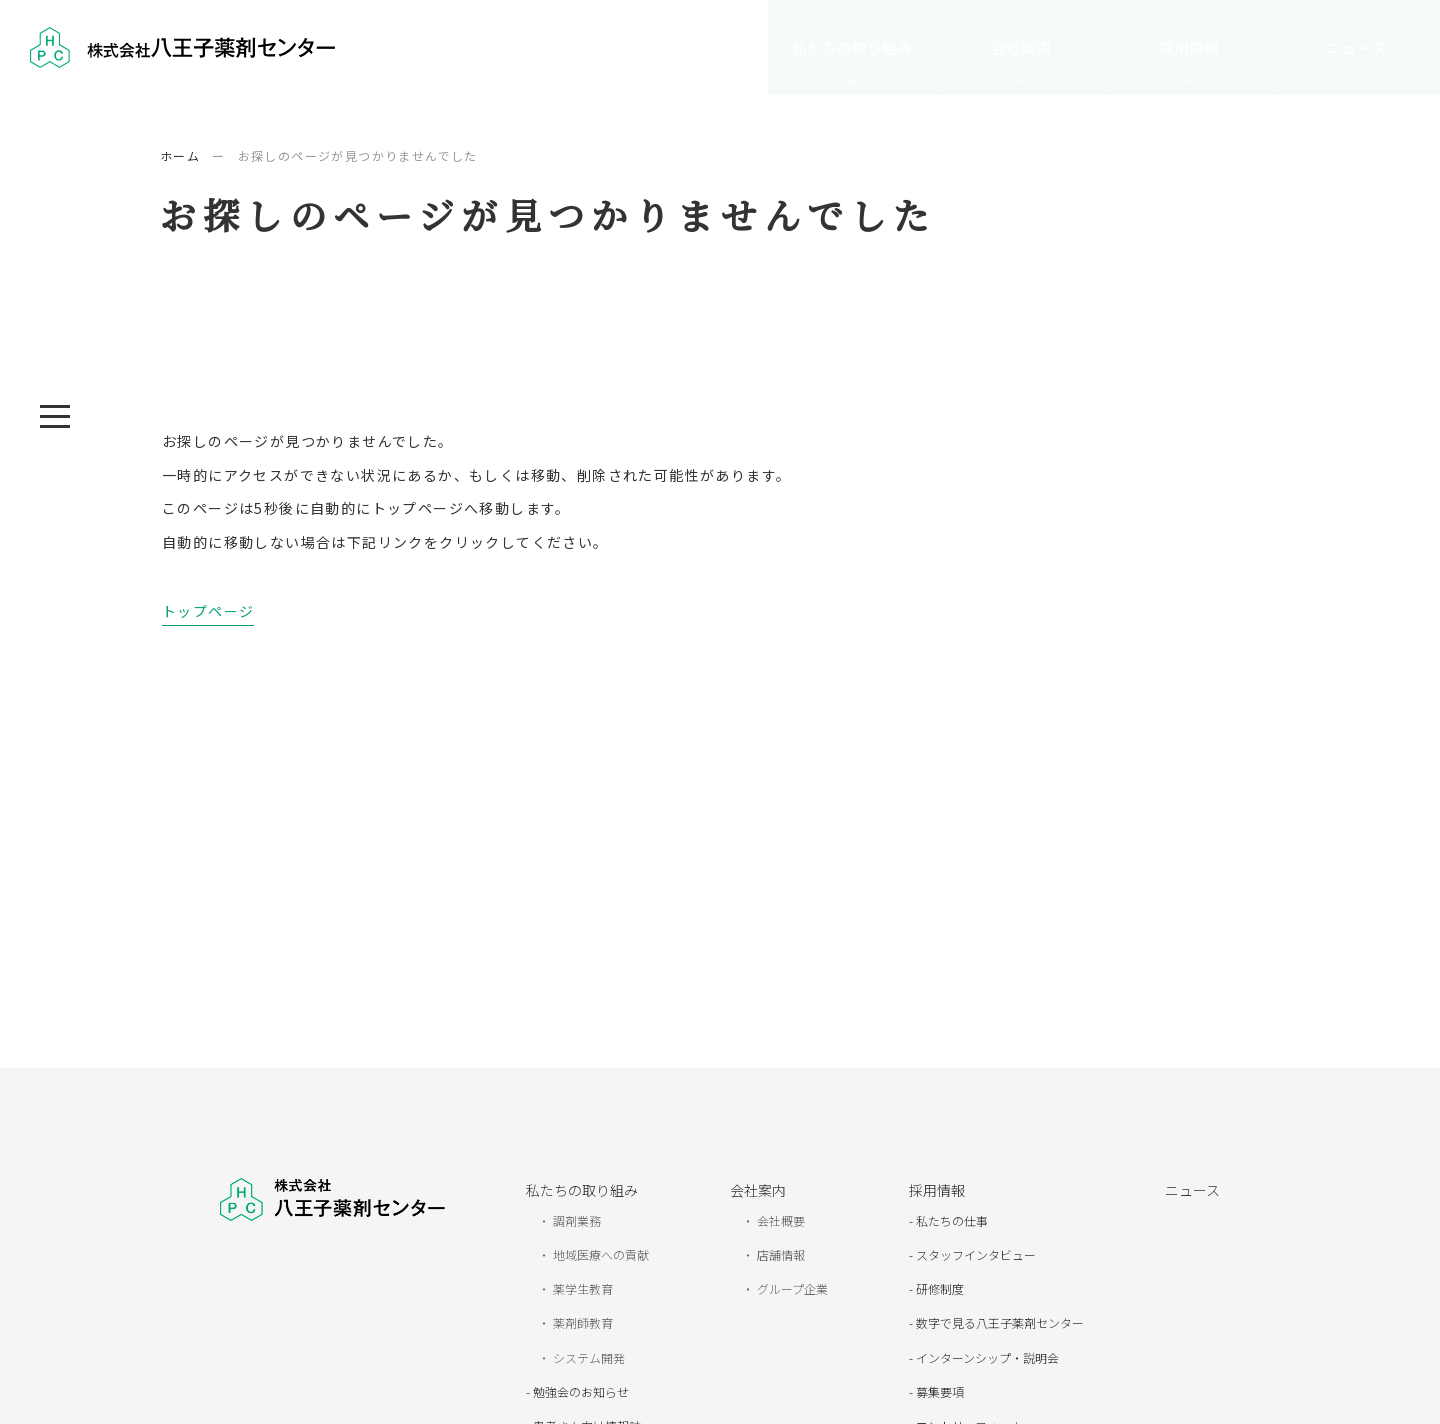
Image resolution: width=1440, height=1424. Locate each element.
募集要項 (938, 1391)
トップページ (208, 611)
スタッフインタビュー (974, 1254)
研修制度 (938, 1288)
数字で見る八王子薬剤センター (998, 1322)
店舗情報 (779, 1254)
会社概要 (779, 1220)
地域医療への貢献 (599, 1254)
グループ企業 (791, 1288)
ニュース (1356, 47)
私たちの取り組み (852, 47)
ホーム (180, 155)
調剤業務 (575, 1220)
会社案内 (1021, 47)
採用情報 (1189, 47)
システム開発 (587, 1357)
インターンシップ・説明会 (986, 1357)
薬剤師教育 (581, 1322)
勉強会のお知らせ (579, 1391)
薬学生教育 (581, 1288)
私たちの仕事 (950, 1220)
